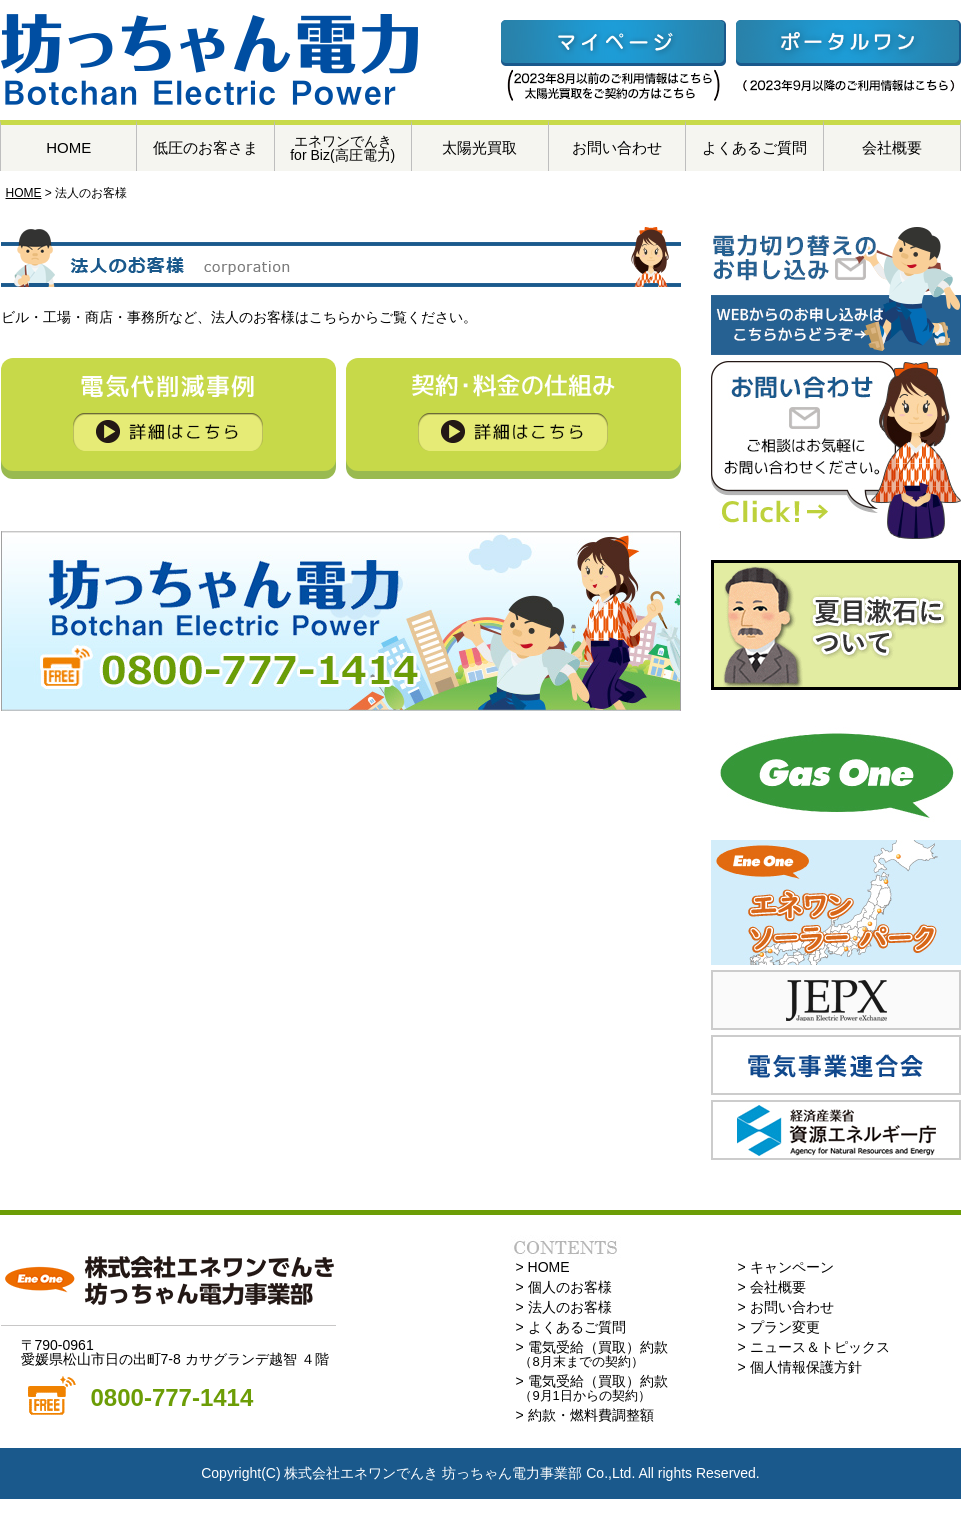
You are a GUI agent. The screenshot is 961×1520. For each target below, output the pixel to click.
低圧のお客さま (205, 147)
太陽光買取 (479, 147)
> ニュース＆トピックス (814, 1347)
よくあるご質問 (754, 147)
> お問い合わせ (786, 1307)
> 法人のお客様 (564, 1307)
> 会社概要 (772, 1287)
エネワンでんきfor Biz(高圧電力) (342, 148)
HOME (68, 147)
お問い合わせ (617, 147)
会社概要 (892, 147)
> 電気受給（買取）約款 (592, 1354)
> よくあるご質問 (571, 1327)
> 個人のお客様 (564, 1287)
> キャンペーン (786, 1267)
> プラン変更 (779, 1327)
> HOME (543, 1267)
